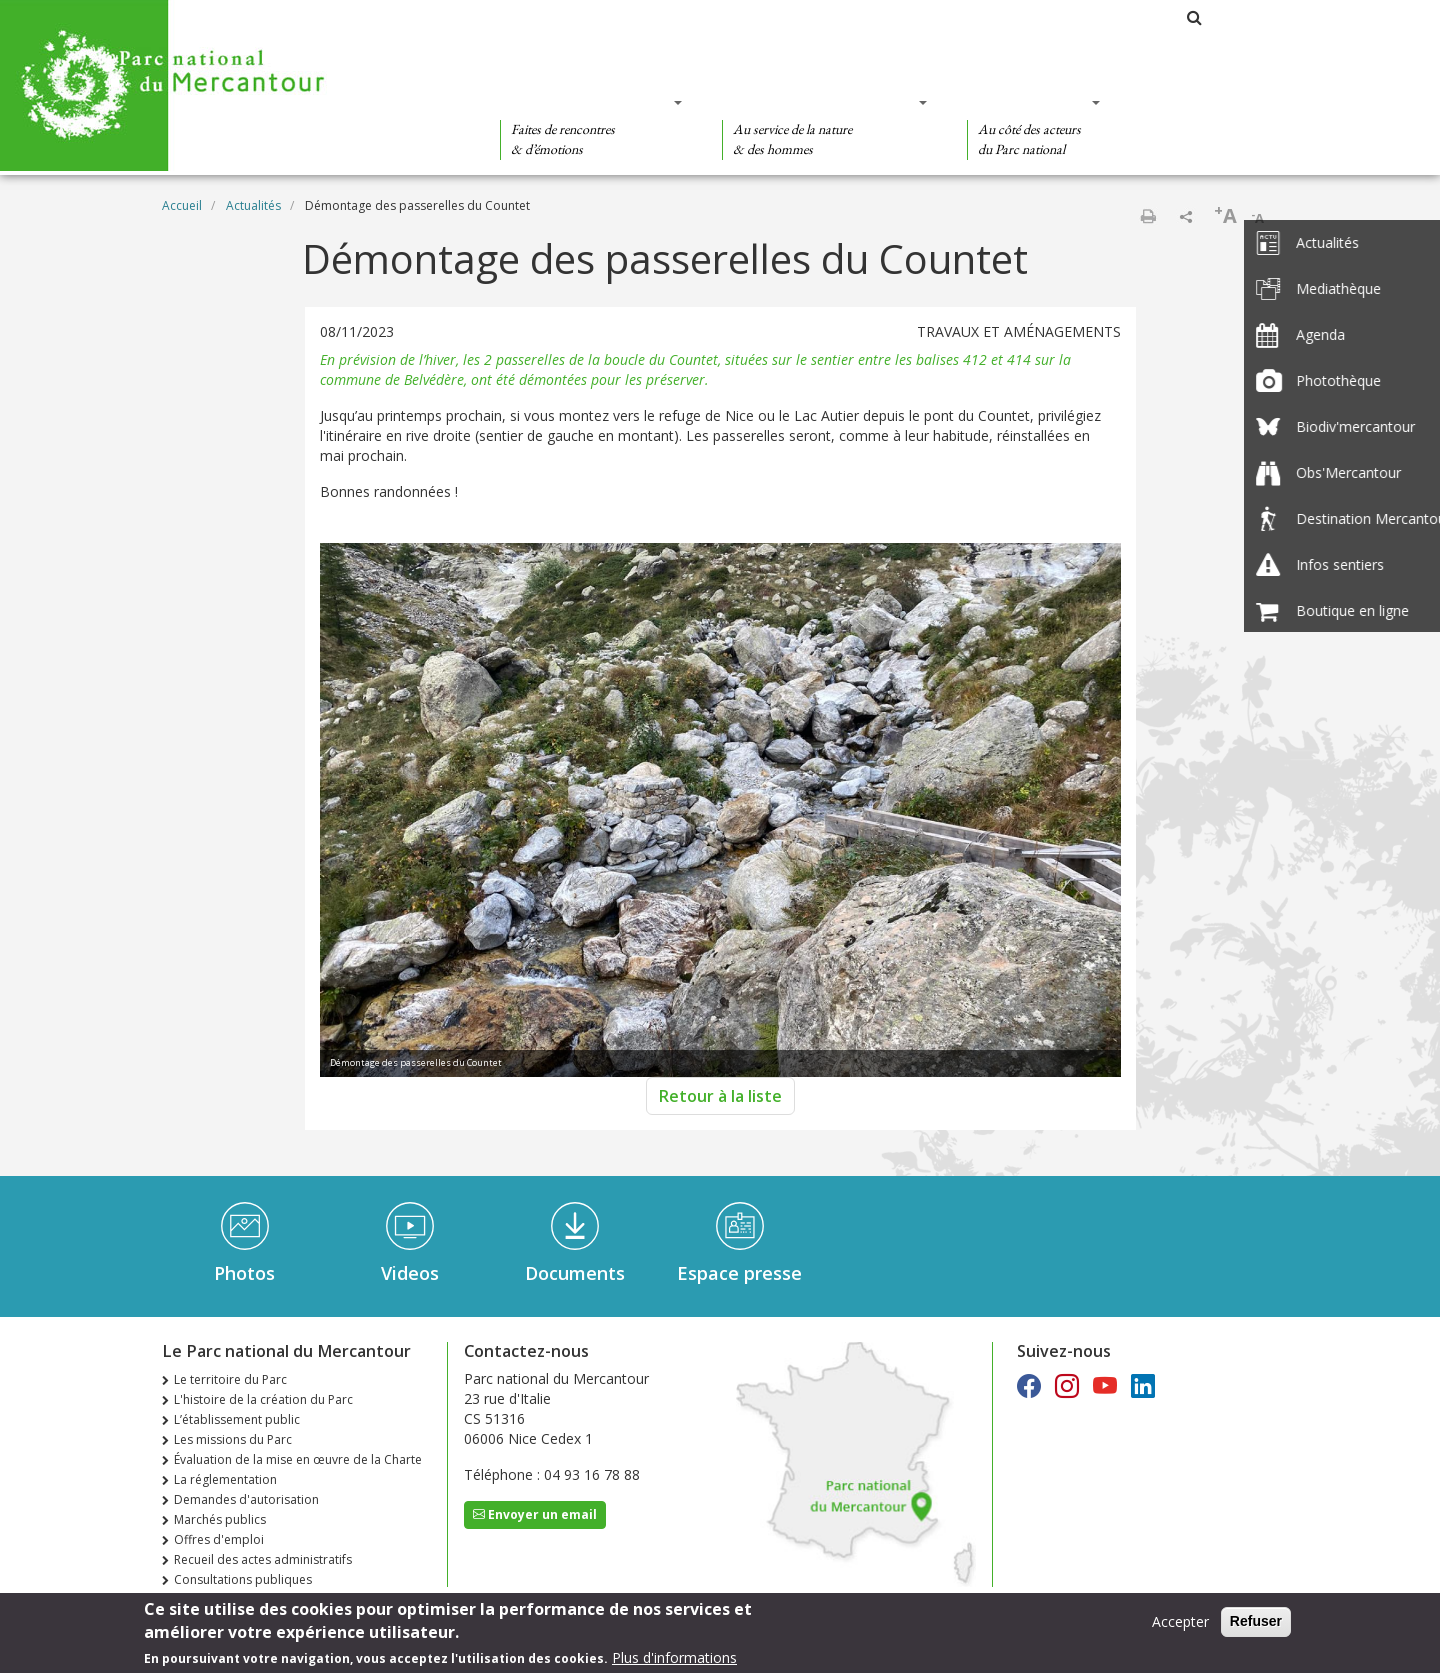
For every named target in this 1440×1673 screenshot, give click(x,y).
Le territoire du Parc (230, 1379)
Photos (244, 1273)
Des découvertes (584, 102)
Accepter (1180, 1621)
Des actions (1027, 102)
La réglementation (225, 1479)
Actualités (253, 205)
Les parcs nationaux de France (1076, 17)
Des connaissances (818, 102)
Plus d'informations (674, 1657)
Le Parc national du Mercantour (847, 17)
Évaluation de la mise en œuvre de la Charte (298, 1459)
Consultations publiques (243, 1579)
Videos (410, 1273)
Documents (575, 1273)
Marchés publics (220, 1519)
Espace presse (739, 1273)
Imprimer (1148, 216)
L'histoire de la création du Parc (263, 1399)
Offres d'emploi (219, 1539)
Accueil (182, 205)
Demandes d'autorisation (246, 1499)
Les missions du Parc (233, 1439)
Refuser (1256, 1621)
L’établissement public (237, 1419)
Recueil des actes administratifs (263, 1559)
